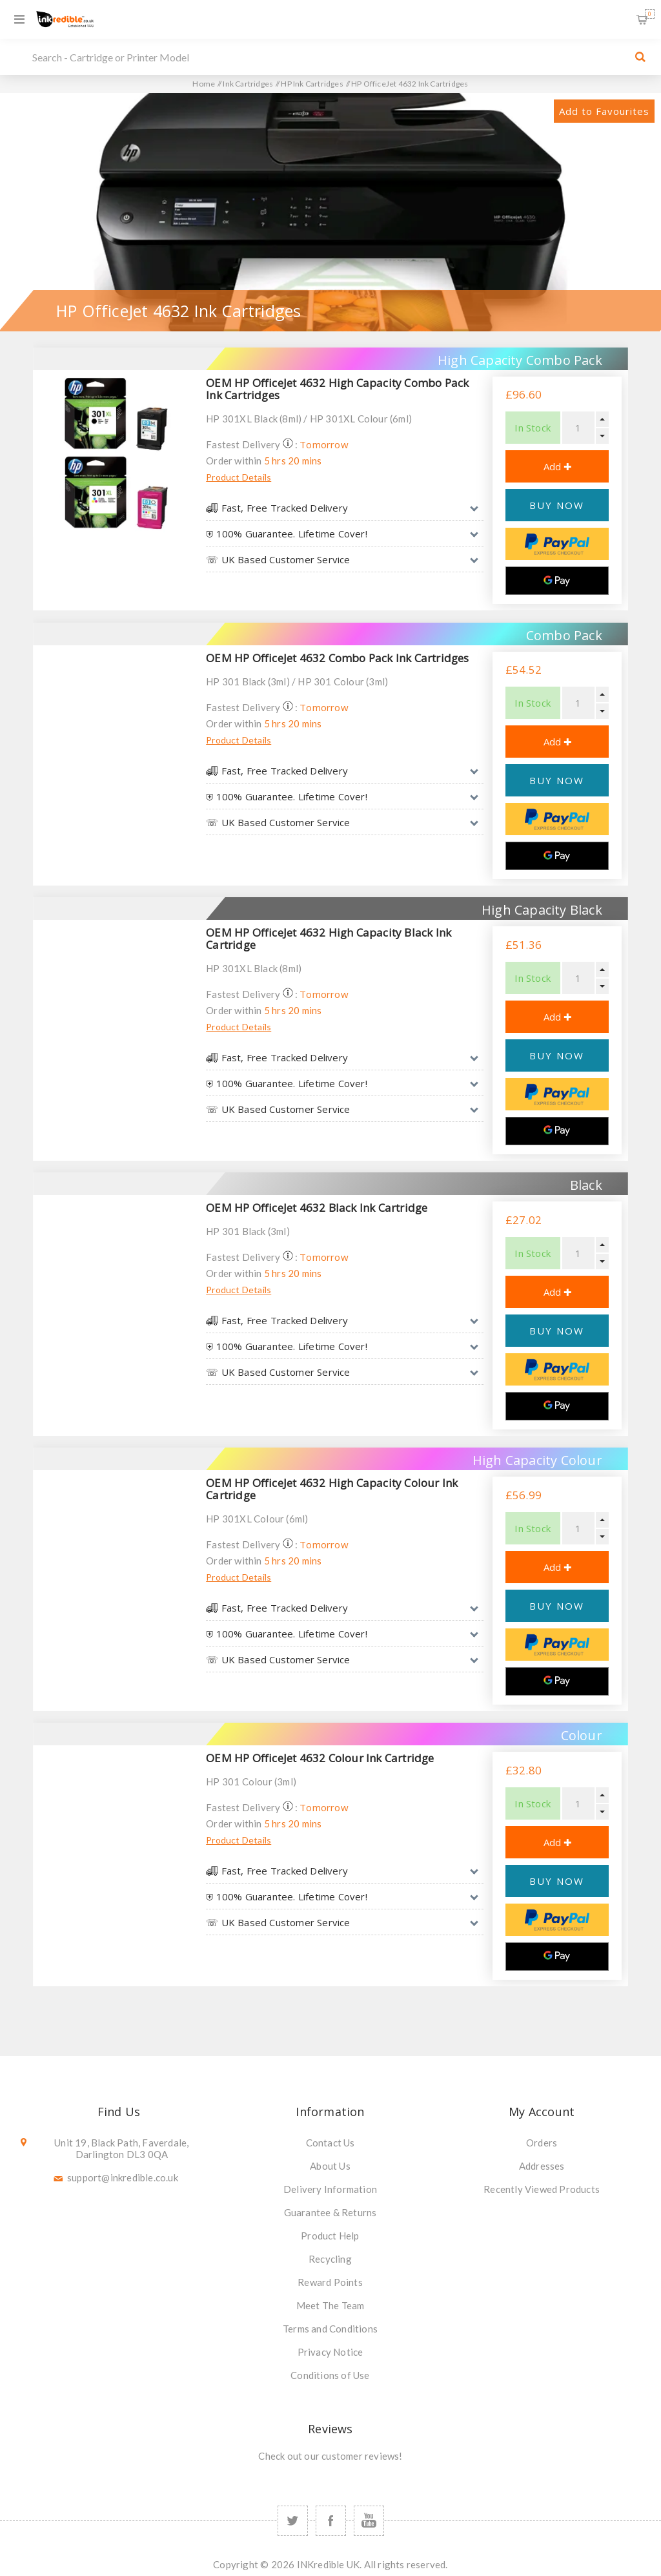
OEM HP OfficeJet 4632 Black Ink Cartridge (316, 1207)
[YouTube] (369, 2521)
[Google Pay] (557, 580)
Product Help (330, 2235)
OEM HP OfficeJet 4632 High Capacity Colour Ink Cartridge (332, 1488)
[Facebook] (331, 2521)
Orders (541, 2142)
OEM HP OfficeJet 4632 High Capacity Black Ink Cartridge (328, 938)
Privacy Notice (330, 2352)
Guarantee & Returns (330, 2212)
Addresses (542, 2166)
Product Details (238, 477)
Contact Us (330, 2142)
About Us (330, 2166)
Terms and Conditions (330, 2328)
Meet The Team (330, 2305)
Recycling (330, 2259)
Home (203, 83)
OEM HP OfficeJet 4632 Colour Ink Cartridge (320, 1757)
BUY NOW (556, 505)
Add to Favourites (604, 111)
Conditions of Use (329, 2375)
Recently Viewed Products (541, 2189)
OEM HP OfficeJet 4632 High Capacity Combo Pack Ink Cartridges (337, 388)
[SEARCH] (327, 57)
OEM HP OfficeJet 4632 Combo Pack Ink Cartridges (337, 657)
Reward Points (330, 2282)
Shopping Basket (650, 14)
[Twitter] (293, 2521)
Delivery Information (330, 2189)
